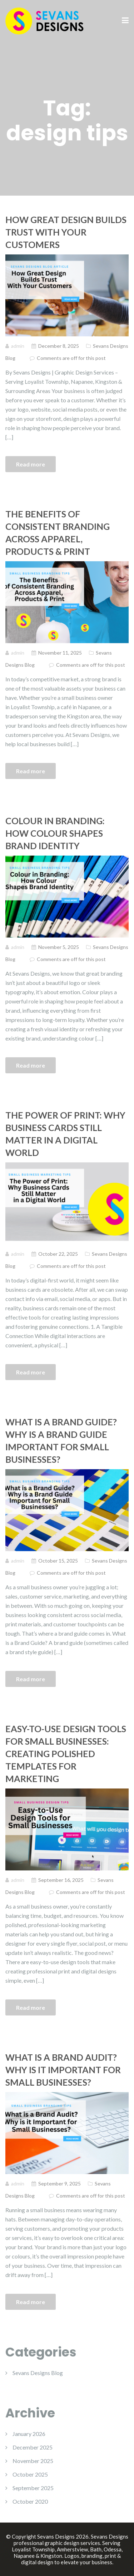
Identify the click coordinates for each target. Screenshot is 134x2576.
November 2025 (33, 2460)
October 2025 (30, 2474)
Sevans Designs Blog (38, 2372)
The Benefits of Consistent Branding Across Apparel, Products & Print (57, 533)
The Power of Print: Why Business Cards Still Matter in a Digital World (65, 1134)
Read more (30, 464)
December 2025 (33, 2447)
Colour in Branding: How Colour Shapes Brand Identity (55, 833)
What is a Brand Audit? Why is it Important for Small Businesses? (63, 2069)
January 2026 (29, 2433)
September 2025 (33, 2487)
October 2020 (30, 2501)
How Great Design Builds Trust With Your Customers (65, 232)
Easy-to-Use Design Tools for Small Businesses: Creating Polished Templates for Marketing (65, 1753)
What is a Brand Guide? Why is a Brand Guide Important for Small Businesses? (61, 1440)
